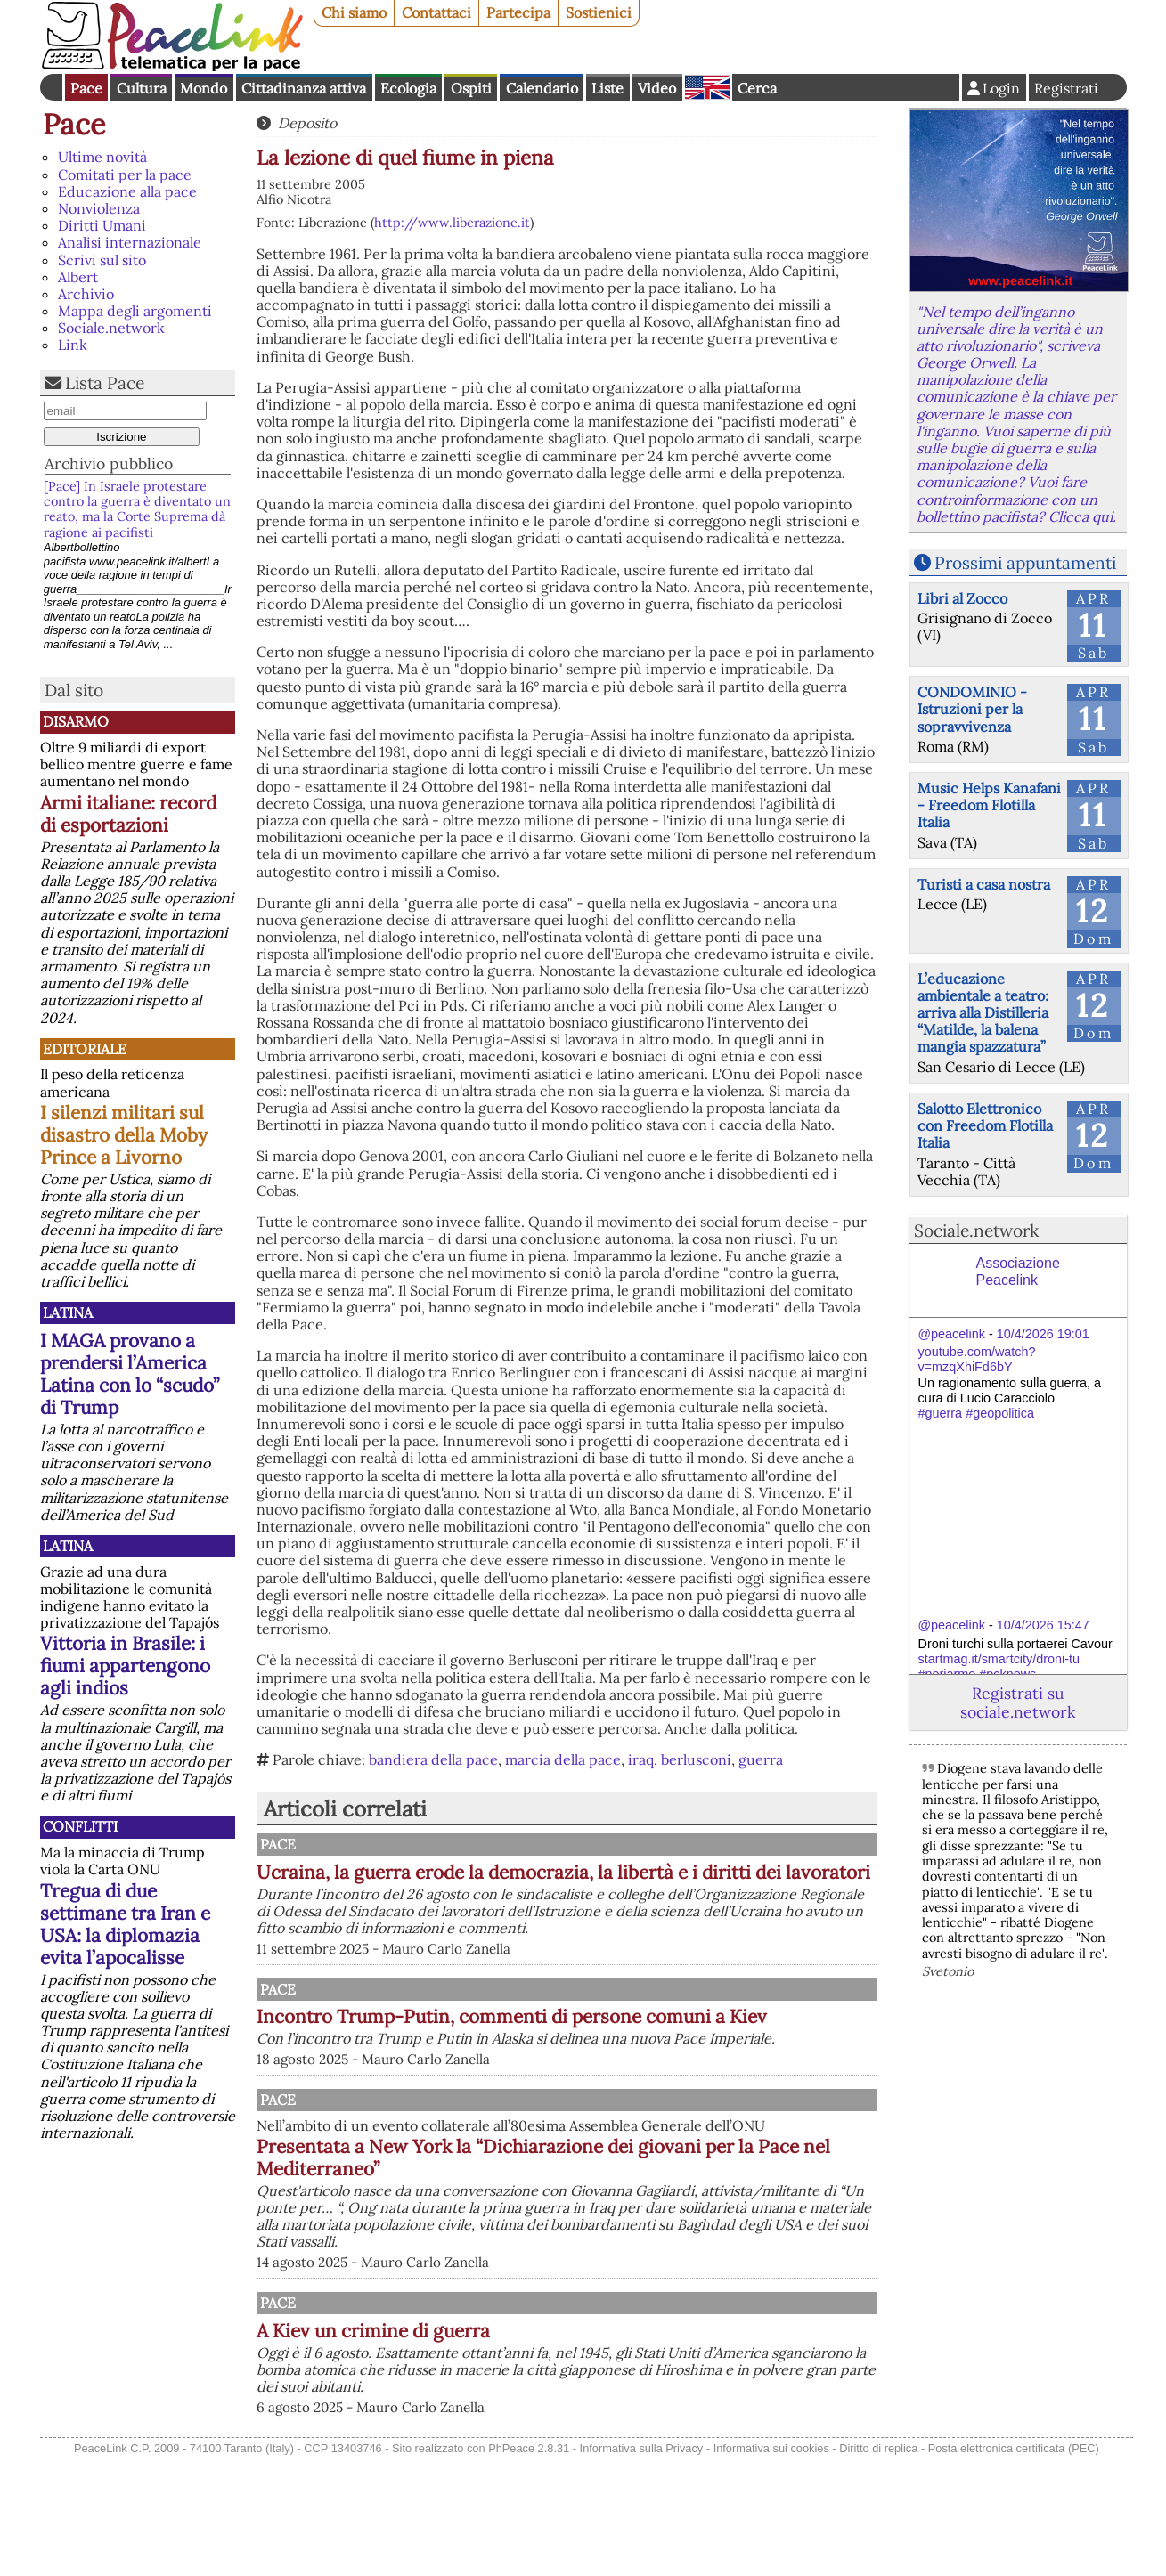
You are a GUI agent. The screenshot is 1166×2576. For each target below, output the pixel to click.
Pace (86, 88)
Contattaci (436, 12)
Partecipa (518, 12)
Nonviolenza (99, 208)
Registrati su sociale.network (1017, 1702)
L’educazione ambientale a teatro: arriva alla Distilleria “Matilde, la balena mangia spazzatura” (982, 1013)
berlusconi (696, 1759)
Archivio (86, 294)
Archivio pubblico (109, 463)
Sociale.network (111, 328)
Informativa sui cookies (771, 2565)
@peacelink (951, 1334)
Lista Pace (104, 383)
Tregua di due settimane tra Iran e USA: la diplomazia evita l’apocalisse (125, 1924)
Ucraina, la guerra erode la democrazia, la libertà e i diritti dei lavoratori (657, 1883)
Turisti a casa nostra (983, 884)
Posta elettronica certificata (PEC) (1013, 2565)
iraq (641, 1759)
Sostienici (599, 12)
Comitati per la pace (125, 174)
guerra (760, 1759)
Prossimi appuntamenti (1025, 562)
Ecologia (408, 88)
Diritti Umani (102, 225)
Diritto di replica (878, 2565)
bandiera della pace (433, 1759)
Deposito (307, 123)
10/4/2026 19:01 (1043, 1334)
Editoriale (84, 1049)
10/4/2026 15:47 (1043, 1625)
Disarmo (76, 721)
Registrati (1066, 88)
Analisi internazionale (129, 242)
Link (72, 344)
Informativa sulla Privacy (642, 2565)
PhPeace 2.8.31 (528, 2565)
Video (657, 88)
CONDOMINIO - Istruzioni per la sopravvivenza (972, 709)
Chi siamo (354, 12)
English (707, 87)
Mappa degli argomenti (135, 311)
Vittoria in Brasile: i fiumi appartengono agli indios (125, 1665)
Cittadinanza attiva (303, 88)
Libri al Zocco (962, 598)
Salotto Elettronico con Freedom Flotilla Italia (985, 1125)
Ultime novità (102, 157)
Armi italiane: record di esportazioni (128, 814)
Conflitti (80, 1826)
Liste (607, 88)
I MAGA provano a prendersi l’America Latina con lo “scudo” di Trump (129, 1374)
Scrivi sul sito (102, 260)
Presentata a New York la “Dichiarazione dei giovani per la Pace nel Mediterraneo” (630, 2257)
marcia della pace (563, 1759)
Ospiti (471, 88)
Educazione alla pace (127, 191)
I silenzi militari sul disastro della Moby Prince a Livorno (124, 1135)
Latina (68, 1312)
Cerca (757, 88)
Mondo (203, 88)
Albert (78, 277)
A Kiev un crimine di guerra (558, 2430)
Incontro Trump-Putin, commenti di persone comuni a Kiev (634, 2067)
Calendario (542, 88)
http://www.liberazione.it (452, 223)
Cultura (142, 88)
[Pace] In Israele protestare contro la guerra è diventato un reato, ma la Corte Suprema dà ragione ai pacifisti (137, 509)
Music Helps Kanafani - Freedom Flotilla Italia (989, 805)
